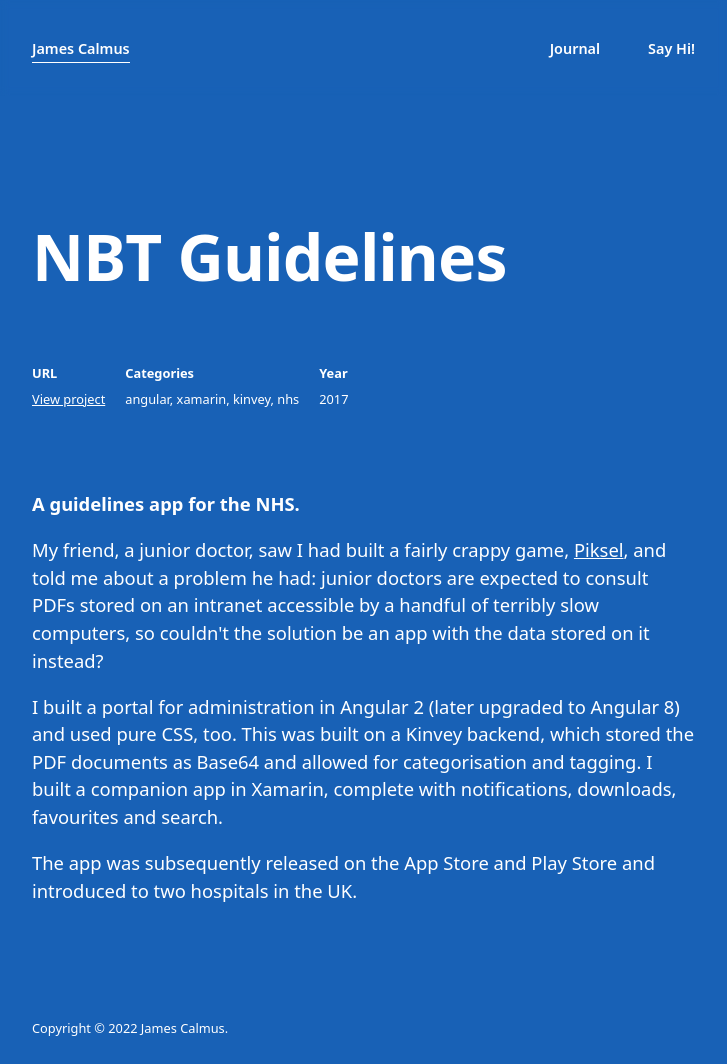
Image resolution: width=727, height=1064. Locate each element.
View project (68, 399)
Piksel (599, 549)
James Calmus (81, 48)
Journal (575, 48)
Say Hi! (671, 48)
